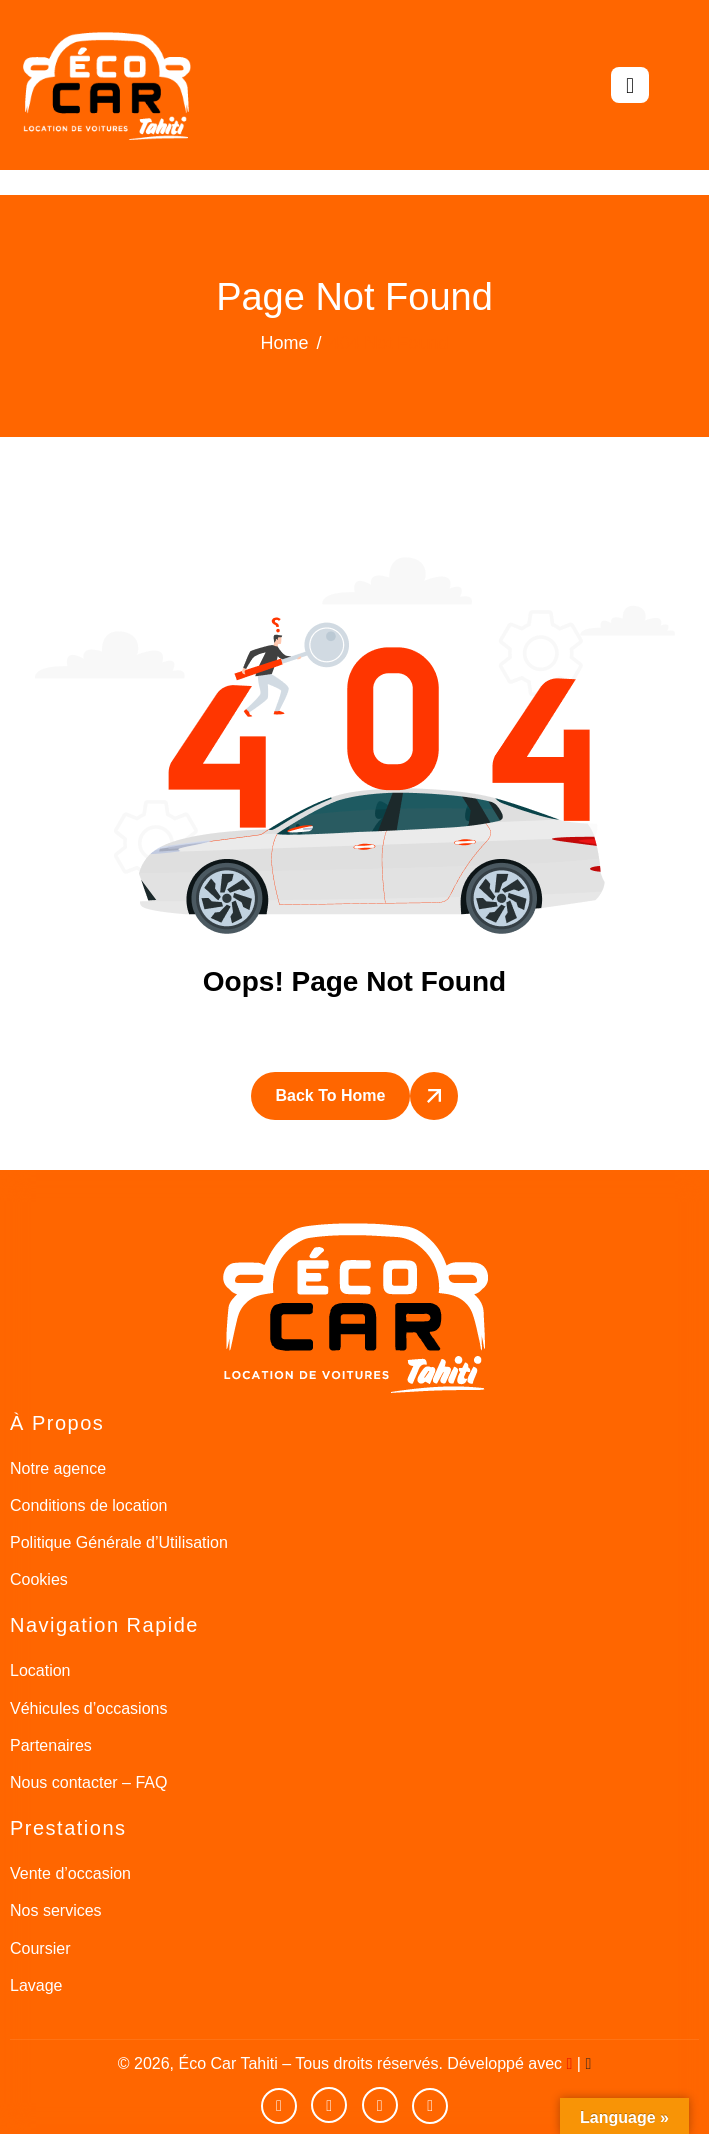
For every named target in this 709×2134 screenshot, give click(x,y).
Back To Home (331, 1095)
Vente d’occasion (70, 1873)
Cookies (39, 1579)
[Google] (430, 2106)
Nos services (56, 1910)
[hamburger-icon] (630, 85)
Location (40, 1670)
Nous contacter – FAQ (88, 1782)
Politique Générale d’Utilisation (119, 1542)
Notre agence (58, 1468)
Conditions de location (88, 1505)
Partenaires (51, 1745)
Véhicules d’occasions (88, 1708)
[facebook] (329, 2105)
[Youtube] (279, 2106)
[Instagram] (380, 2105)
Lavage (36, 1985)
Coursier (40, 1948)
